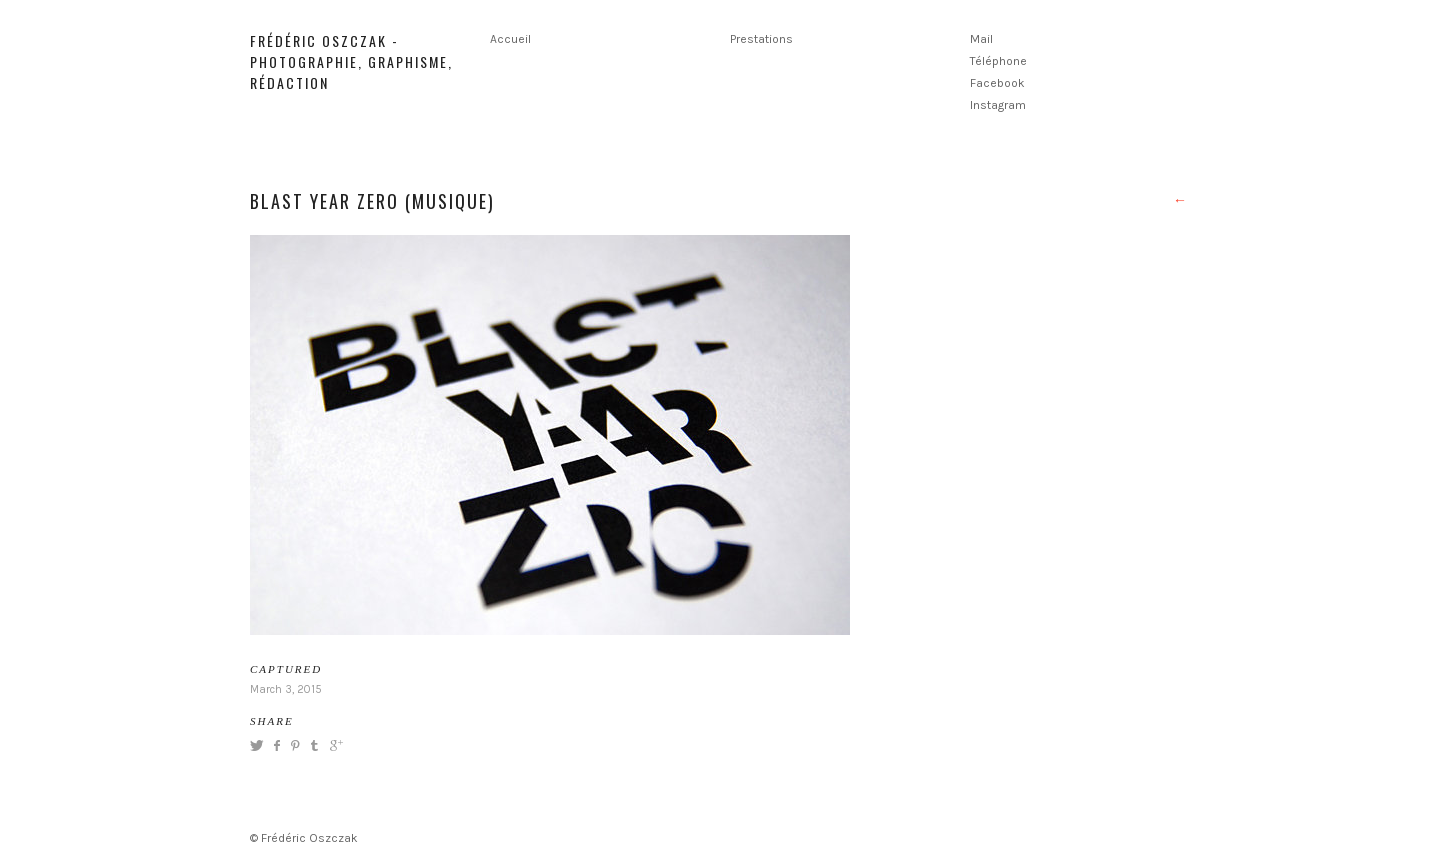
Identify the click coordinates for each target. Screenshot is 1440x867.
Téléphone (998, 61)
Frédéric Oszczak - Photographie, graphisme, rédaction (351, 61)
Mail (981, 39)
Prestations (761, 39)
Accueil (510, 39)
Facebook (997, 83)
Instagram (998, 105)
